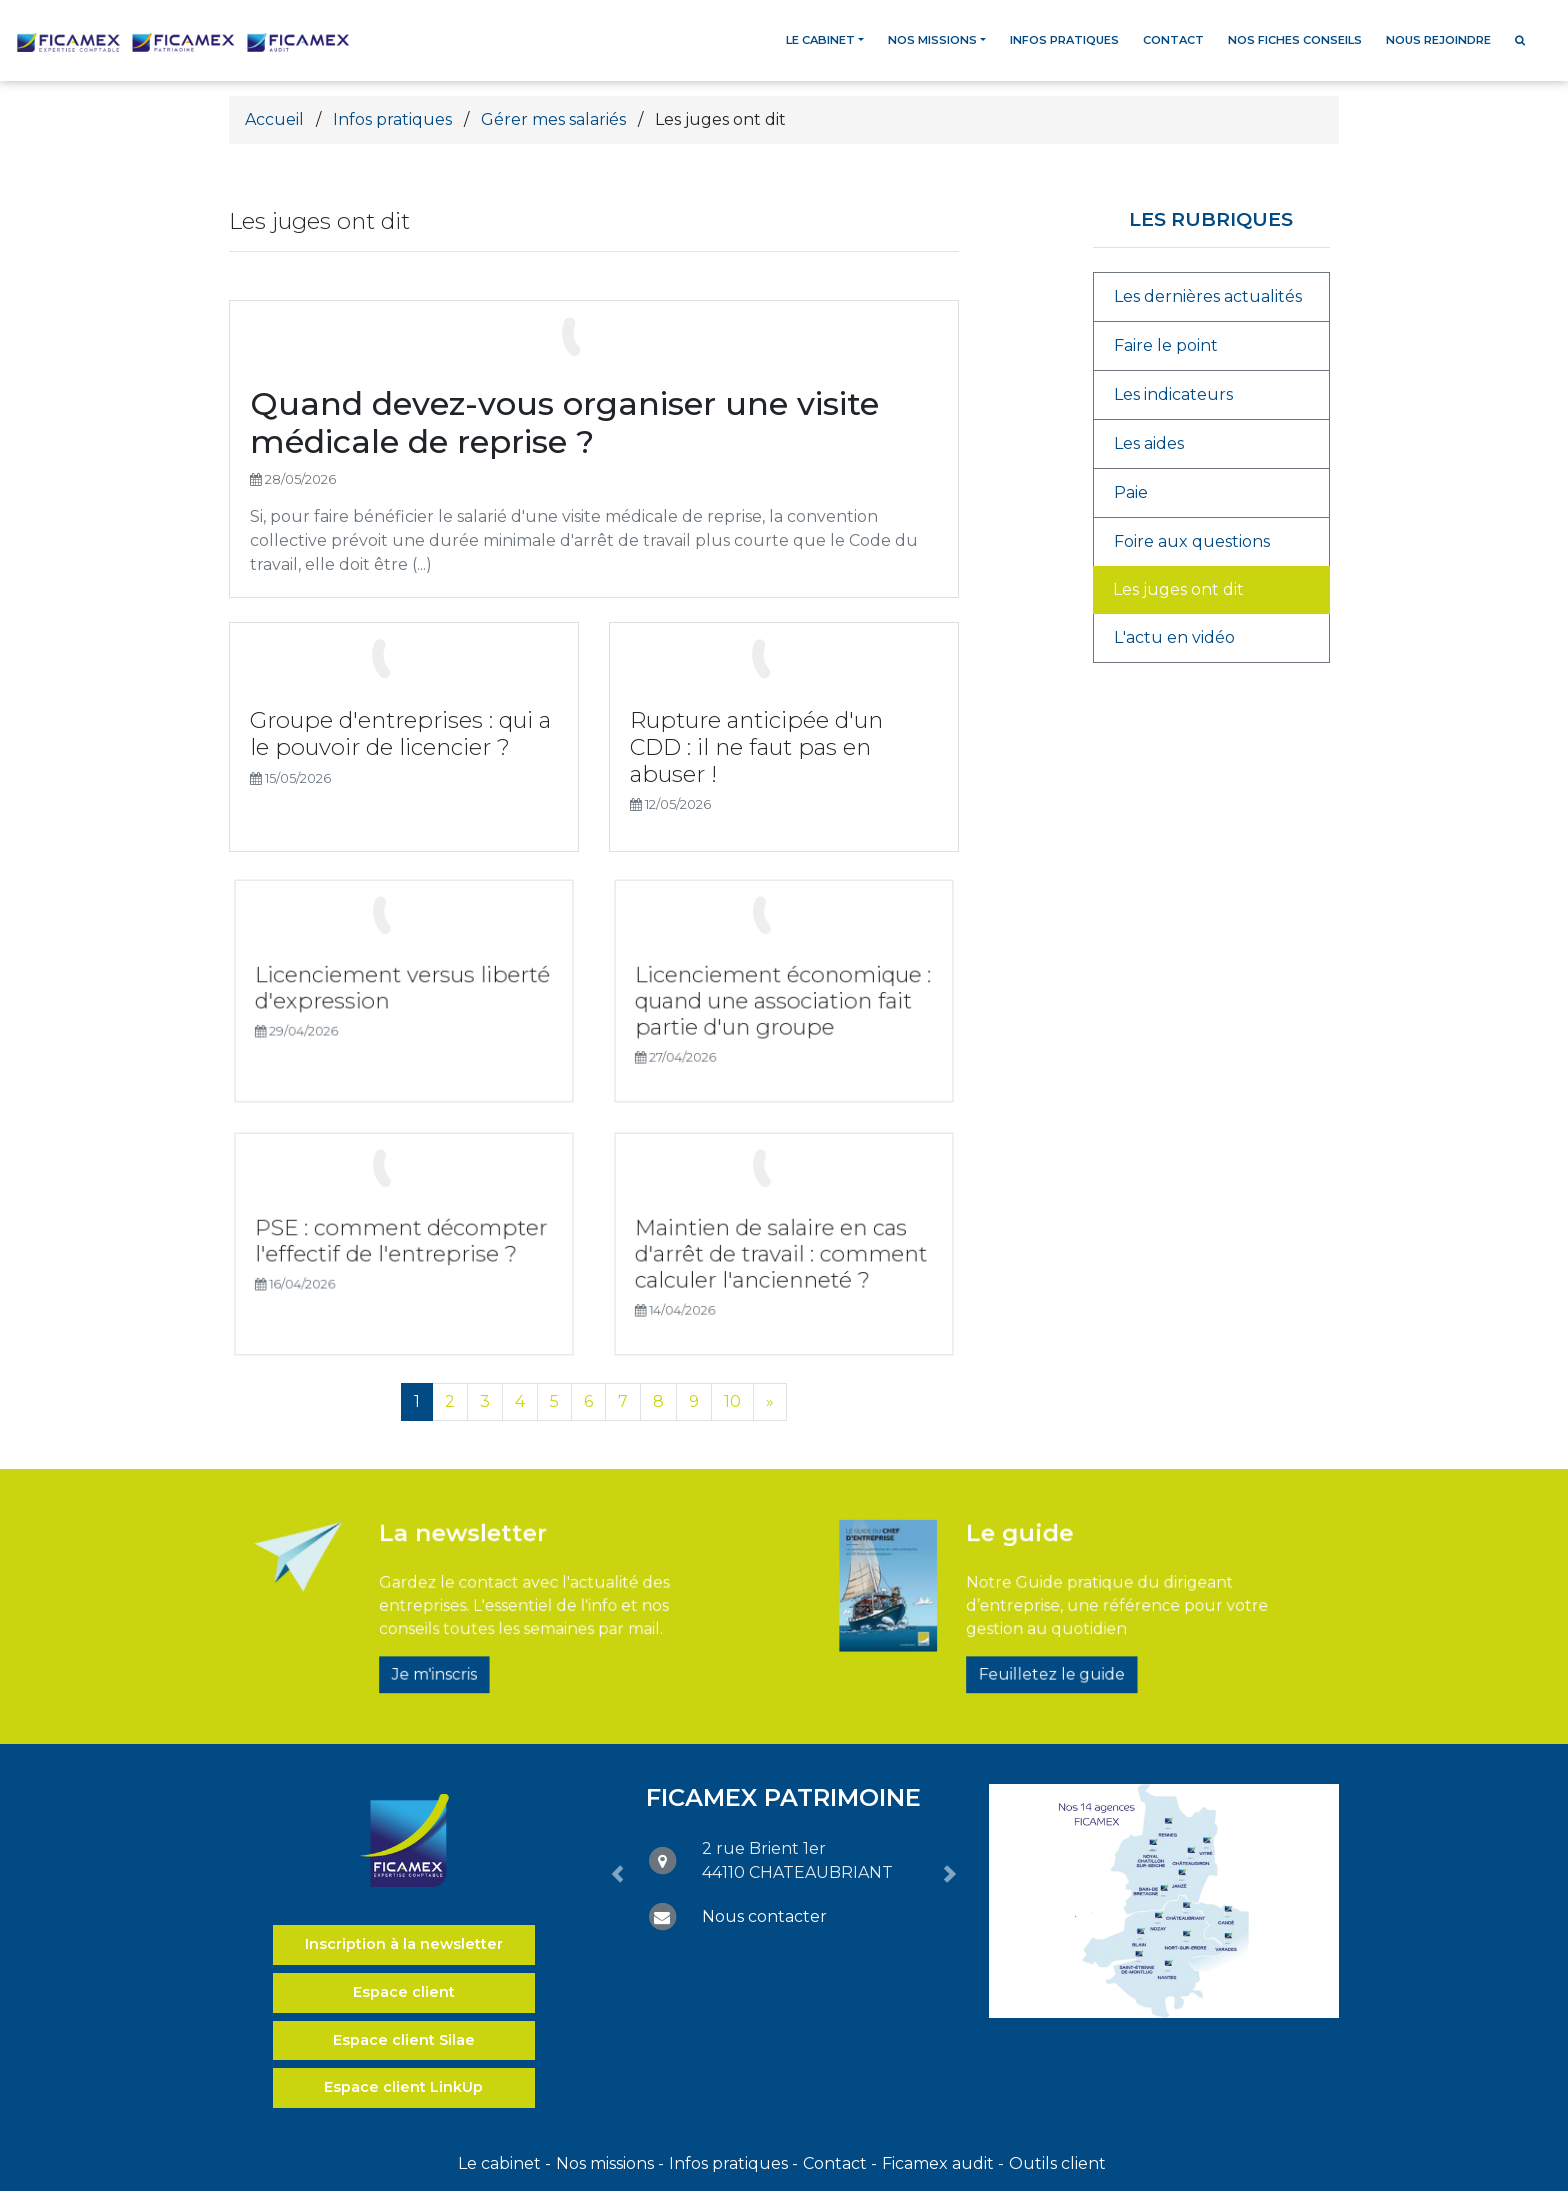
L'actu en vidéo (1174, 637)
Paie (1131, 492)
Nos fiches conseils (1295, 40)
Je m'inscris (464, 1645)
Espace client (404, 1992)
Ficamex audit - (943, 2163)
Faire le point (1166, 345)
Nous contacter (764, 1916)
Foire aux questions (1192, 541)
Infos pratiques (1064, 40)
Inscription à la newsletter (404, 1944)
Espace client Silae (404, 2040)
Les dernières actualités (1208, 296)
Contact (1173, 40)
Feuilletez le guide (1055, 1645)
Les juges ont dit (1178, 589)
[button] (617, 1874)
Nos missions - (610, 2163)
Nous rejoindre (1438, 40)
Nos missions (932, 40)
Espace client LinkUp (403, 2087)
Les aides (1149, 443)
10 (732, 1401)
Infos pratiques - (733, 2163)
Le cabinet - (504, 2163)
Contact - (840, 2163)
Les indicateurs (1173, 394)
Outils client (1057, 2163)
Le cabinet (820, 40)
